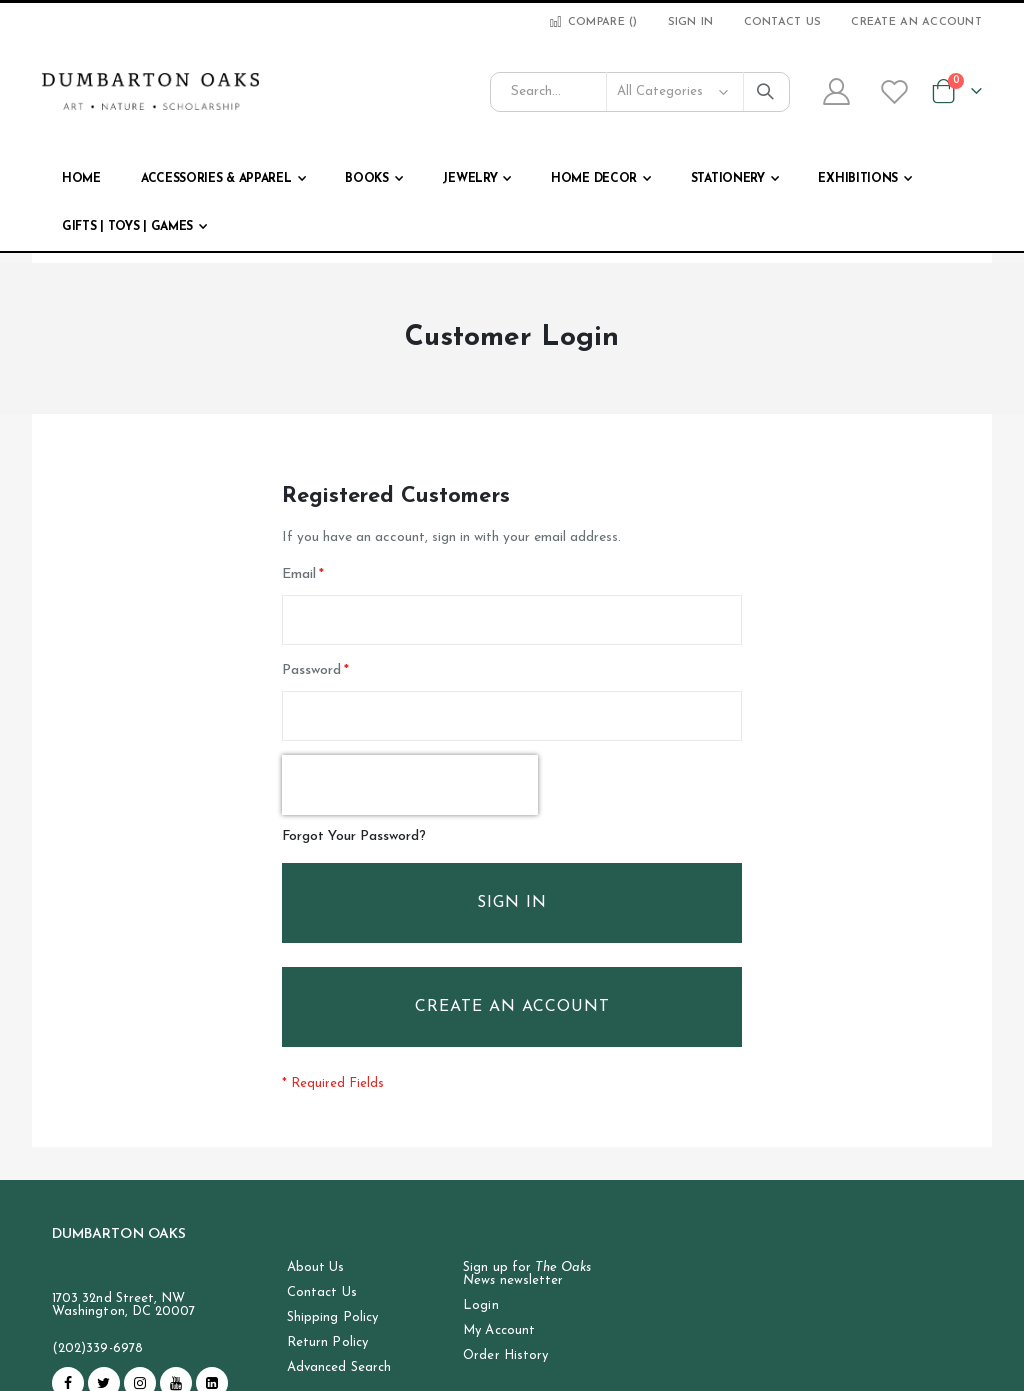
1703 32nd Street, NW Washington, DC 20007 (123, 1306)
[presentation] (410, 786)
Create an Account (916, 22)
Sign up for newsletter (527, 1275)
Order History (505, 1356)
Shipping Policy (332, 1318)
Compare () (592, 22)
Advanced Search (339, 1368)
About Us (316, 1268)
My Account (499, 1331)
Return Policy (327, 1343)
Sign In (691, 22)
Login (480, 1306)
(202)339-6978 (97, 1349)
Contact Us (783, 22)
